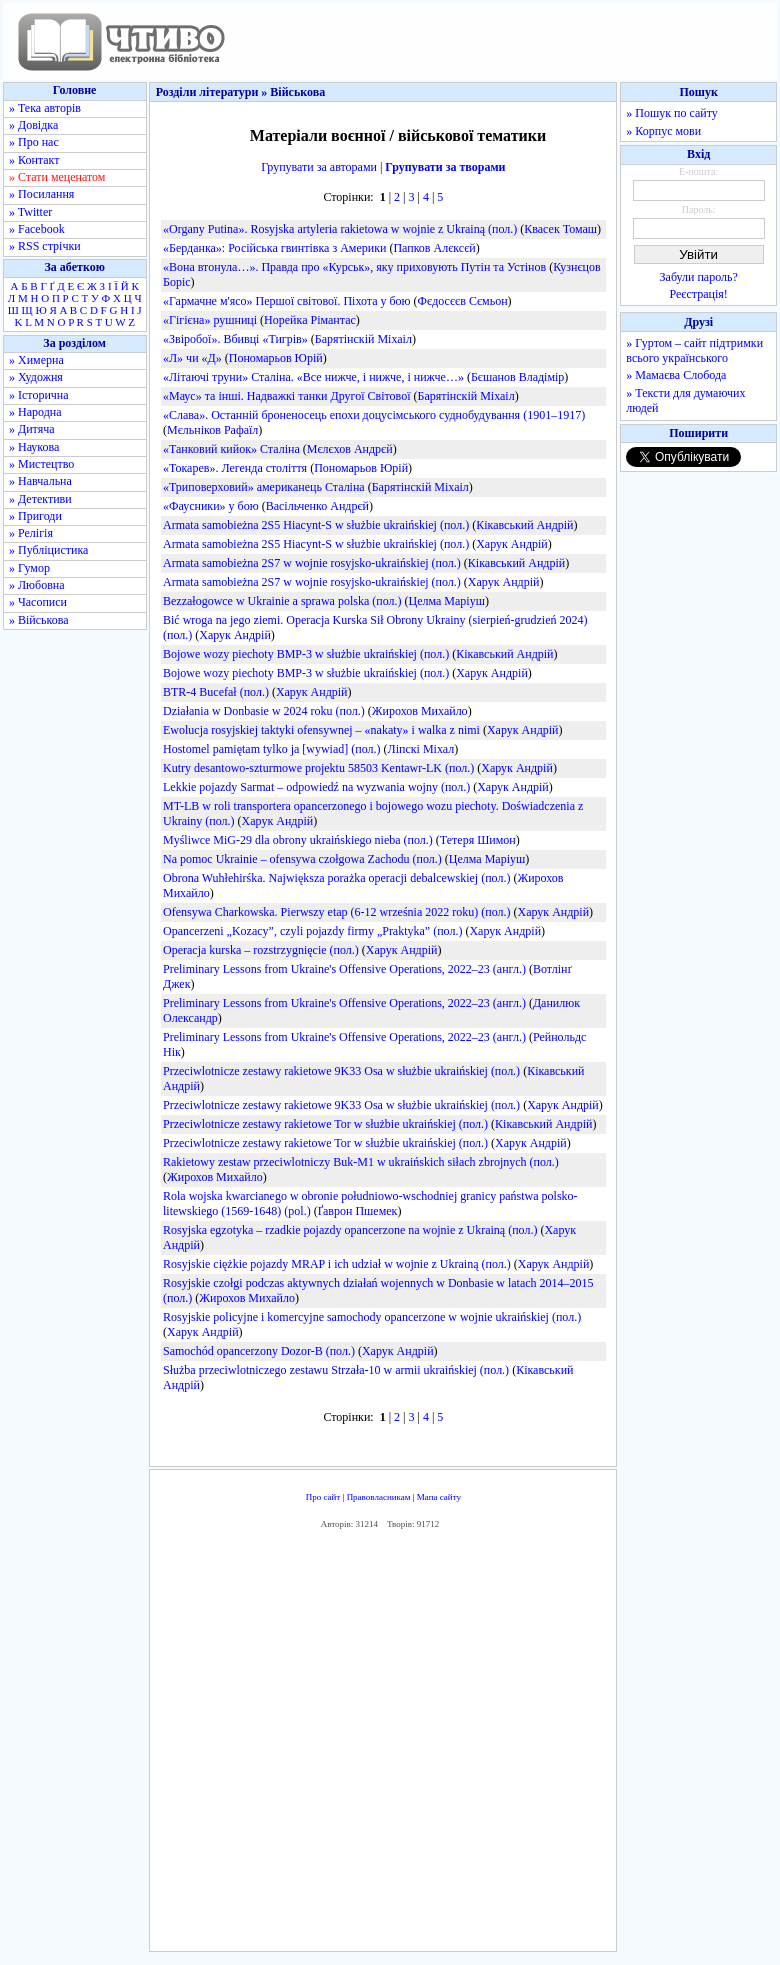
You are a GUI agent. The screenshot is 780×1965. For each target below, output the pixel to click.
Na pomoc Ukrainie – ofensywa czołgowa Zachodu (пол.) (302, 859)
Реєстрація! (699, 294)
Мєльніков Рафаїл (212, 430)
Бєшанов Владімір (517, 377)
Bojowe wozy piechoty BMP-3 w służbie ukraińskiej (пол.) (306, 654)
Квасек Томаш (560, 229)
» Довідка (33, 125)
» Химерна (36, 360)
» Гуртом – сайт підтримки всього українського (694, 350)
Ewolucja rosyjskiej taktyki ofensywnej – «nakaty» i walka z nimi (321, 730)
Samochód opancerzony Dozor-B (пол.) (259, 1351)
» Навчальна (40, 481)
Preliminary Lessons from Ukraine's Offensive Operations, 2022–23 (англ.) (344, 969)
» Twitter (30, 212)
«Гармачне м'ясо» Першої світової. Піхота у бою (287, 301)
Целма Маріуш (446, 601)
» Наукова (34, 447)
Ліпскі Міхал (421, 749)
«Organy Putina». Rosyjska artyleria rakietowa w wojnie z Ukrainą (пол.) (340, 229)
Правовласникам (379, 1497)
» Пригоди (35, 516)
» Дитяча (32, 429)
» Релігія (31, 533)
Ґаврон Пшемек (358, 1211)
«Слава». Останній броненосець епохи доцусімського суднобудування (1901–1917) (374, 415)
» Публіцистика (48, 550)
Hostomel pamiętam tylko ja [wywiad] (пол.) (272, 749)
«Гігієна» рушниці (210, 320)
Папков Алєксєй (434, 248)
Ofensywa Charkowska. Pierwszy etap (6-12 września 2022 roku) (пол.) (337, 912)
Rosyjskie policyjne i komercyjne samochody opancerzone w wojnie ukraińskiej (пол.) (372, 1317)
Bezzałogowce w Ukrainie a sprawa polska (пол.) (282, 601)
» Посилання (41, 194)
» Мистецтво (41, 464)
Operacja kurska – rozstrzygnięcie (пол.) (261, 950)
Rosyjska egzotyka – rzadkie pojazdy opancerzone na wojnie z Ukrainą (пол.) (350, 1230)
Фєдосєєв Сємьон (463, 301)
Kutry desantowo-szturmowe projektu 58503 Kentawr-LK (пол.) (318, 768)
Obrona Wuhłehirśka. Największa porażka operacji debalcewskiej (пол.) (336, 878)
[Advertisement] (446, 1746)
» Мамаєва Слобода (676, 375)
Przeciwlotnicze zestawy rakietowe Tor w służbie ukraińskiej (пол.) (325, 1124)
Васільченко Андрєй (317, 506)
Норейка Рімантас (310, 320)
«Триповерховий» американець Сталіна (264, 487)
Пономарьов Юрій (276, 358)
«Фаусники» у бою (211, 506)
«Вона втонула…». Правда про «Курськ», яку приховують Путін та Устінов (354, 267)
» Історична (39, 395)
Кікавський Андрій (524, 525)
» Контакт (34, 160)
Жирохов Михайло (420, 711)
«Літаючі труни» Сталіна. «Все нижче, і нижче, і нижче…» (313, 377)
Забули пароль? (699, 277)
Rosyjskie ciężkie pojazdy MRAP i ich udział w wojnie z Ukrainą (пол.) (337, 1264)
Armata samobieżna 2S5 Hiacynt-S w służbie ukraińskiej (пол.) (316, 525)
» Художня (36, 377)
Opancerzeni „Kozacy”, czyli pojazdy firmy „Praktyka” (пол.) (312, 931)
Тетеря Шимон (478, 840)
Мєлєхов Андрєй (350, 449)
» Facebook (37, 229)
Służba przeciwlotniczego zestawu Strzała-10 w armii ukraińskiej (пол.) (336, 1370)
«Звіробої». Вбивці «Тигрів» (235, 339)
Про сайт (323, 1497)
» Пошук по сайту (671, 113)
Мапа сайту (439, 1497)
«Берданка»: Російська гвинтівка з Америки (274, 248)
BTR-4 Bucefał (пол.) (216, 692)
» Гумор (29, 568)
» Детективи (40, 499)
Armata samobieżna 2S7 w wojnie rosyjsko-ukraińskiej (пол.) (312, 563)
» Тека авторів (45, 108)
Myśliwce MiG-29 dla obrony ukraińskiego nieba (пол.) (298, 840)
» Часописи (38, 602)
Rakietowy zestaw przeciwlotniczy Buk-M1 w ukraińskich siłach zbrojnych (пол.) (361, 1162)
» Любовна (37, 585)
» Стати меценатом (57, 177)
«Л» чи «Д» (192, 358)
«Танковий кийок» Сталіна (231, 449)
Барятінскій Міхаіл (363, 339)
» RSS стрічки (45, 246)
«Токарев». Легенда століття (235, 468)
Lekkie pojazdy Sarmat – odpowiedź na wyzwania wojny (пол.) (316, 787)
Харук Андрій (512, 544)
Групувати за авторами (319, 167)
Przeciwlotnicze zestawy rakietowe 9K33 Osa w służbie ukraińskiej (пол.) (341, 1071)
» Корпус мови (663, 131)
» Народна (35, 412)
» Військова (39, 620)
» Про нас (34, 142)
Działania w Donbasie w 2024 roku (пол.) (264, 711)
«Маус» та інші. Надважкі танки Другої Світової (287, 396)
